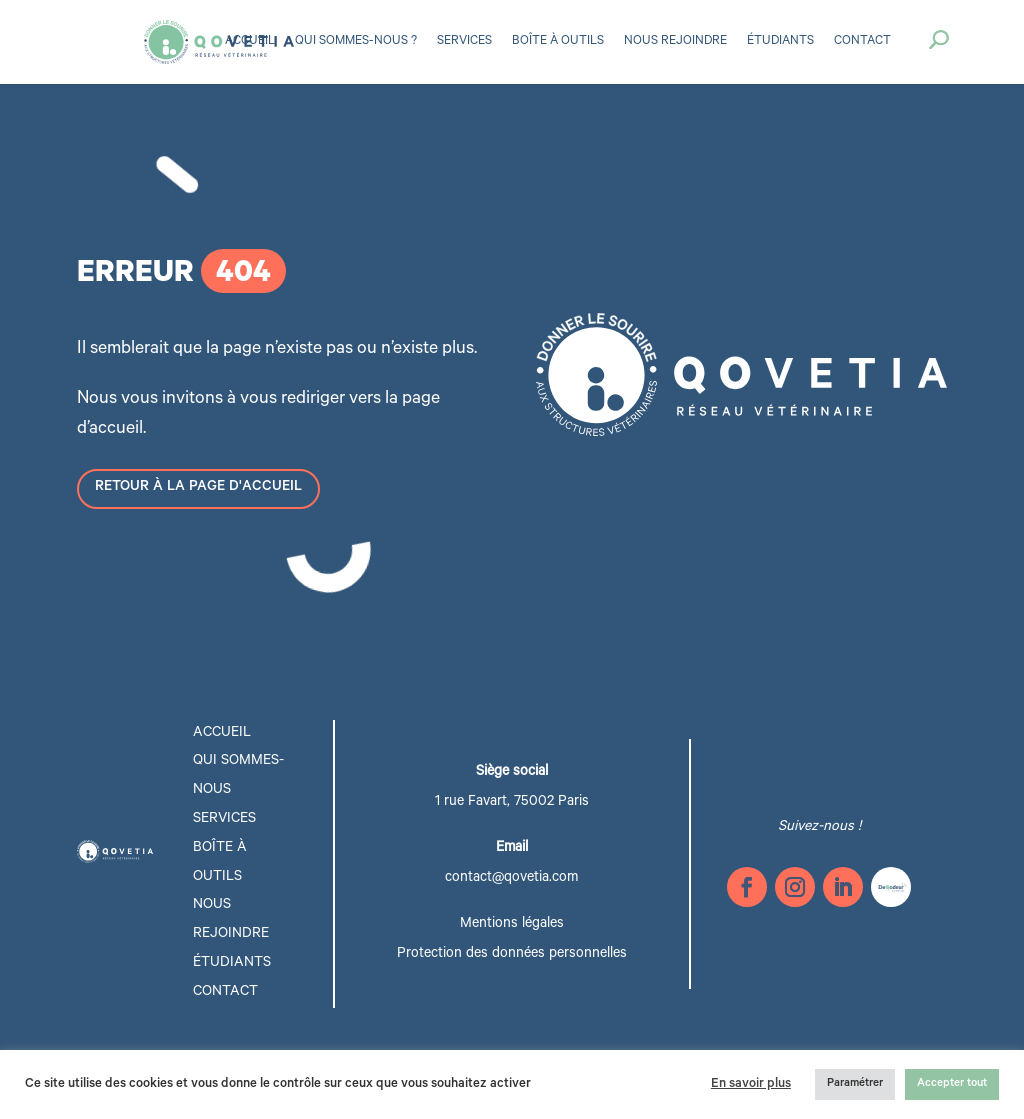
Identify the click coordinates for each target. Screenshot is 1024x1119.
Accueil (250, 42)
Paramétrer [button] (855, 1084)
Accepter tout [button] (952, 1084)
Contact (862, 42)
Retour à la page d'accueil (198, 488)
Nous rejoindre (675, 42)
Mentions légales (512, 925)
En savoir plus (751, 1084)
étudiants (232, 964)
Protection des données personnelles (512, 955)
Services (464, 42)
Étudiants (780, 42)
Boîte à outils (558, 42)
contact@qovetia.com (511, 879)
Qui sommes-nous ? (356, 42)
